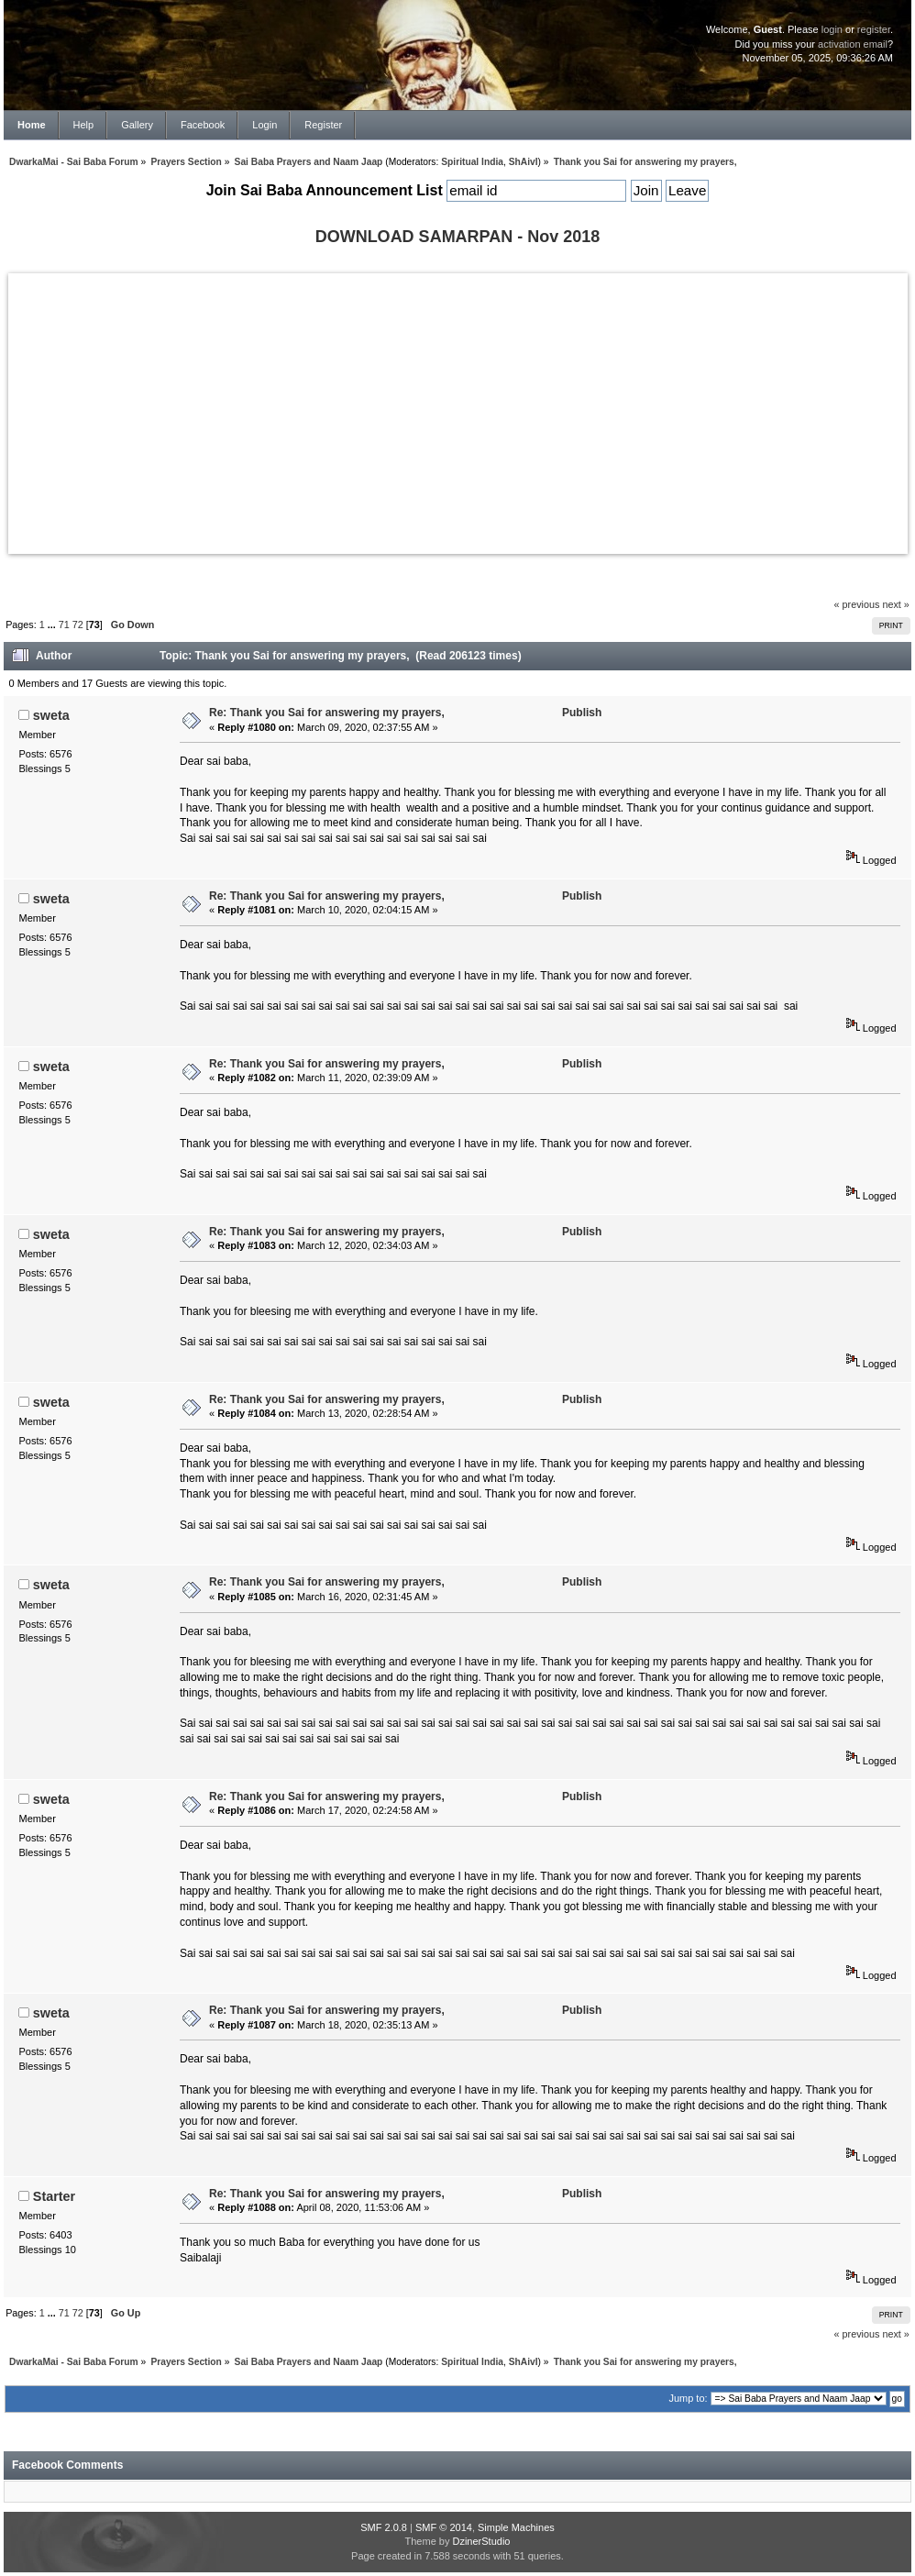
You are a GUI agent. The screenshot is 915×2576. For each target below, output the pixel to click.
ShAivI (523, 162)
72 (77, 624)
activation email (852, 44)
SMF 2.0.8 (383, 2527)
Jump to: (687, 2398)
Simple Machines (516, 2527)
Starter (54, 2196)
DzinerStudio (481, 2541)
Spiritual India (472, 162)
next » (895, 604)
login (832, 29)
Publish (581, 712)
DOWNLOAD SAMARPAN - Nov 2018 (458, 236)
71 (64, 624)
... (53, 624)
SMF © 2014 (443, 2527)
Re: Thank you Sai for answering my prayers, (327, 712)
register (873, 29)
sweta (51, 715)
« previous (857, 604)
